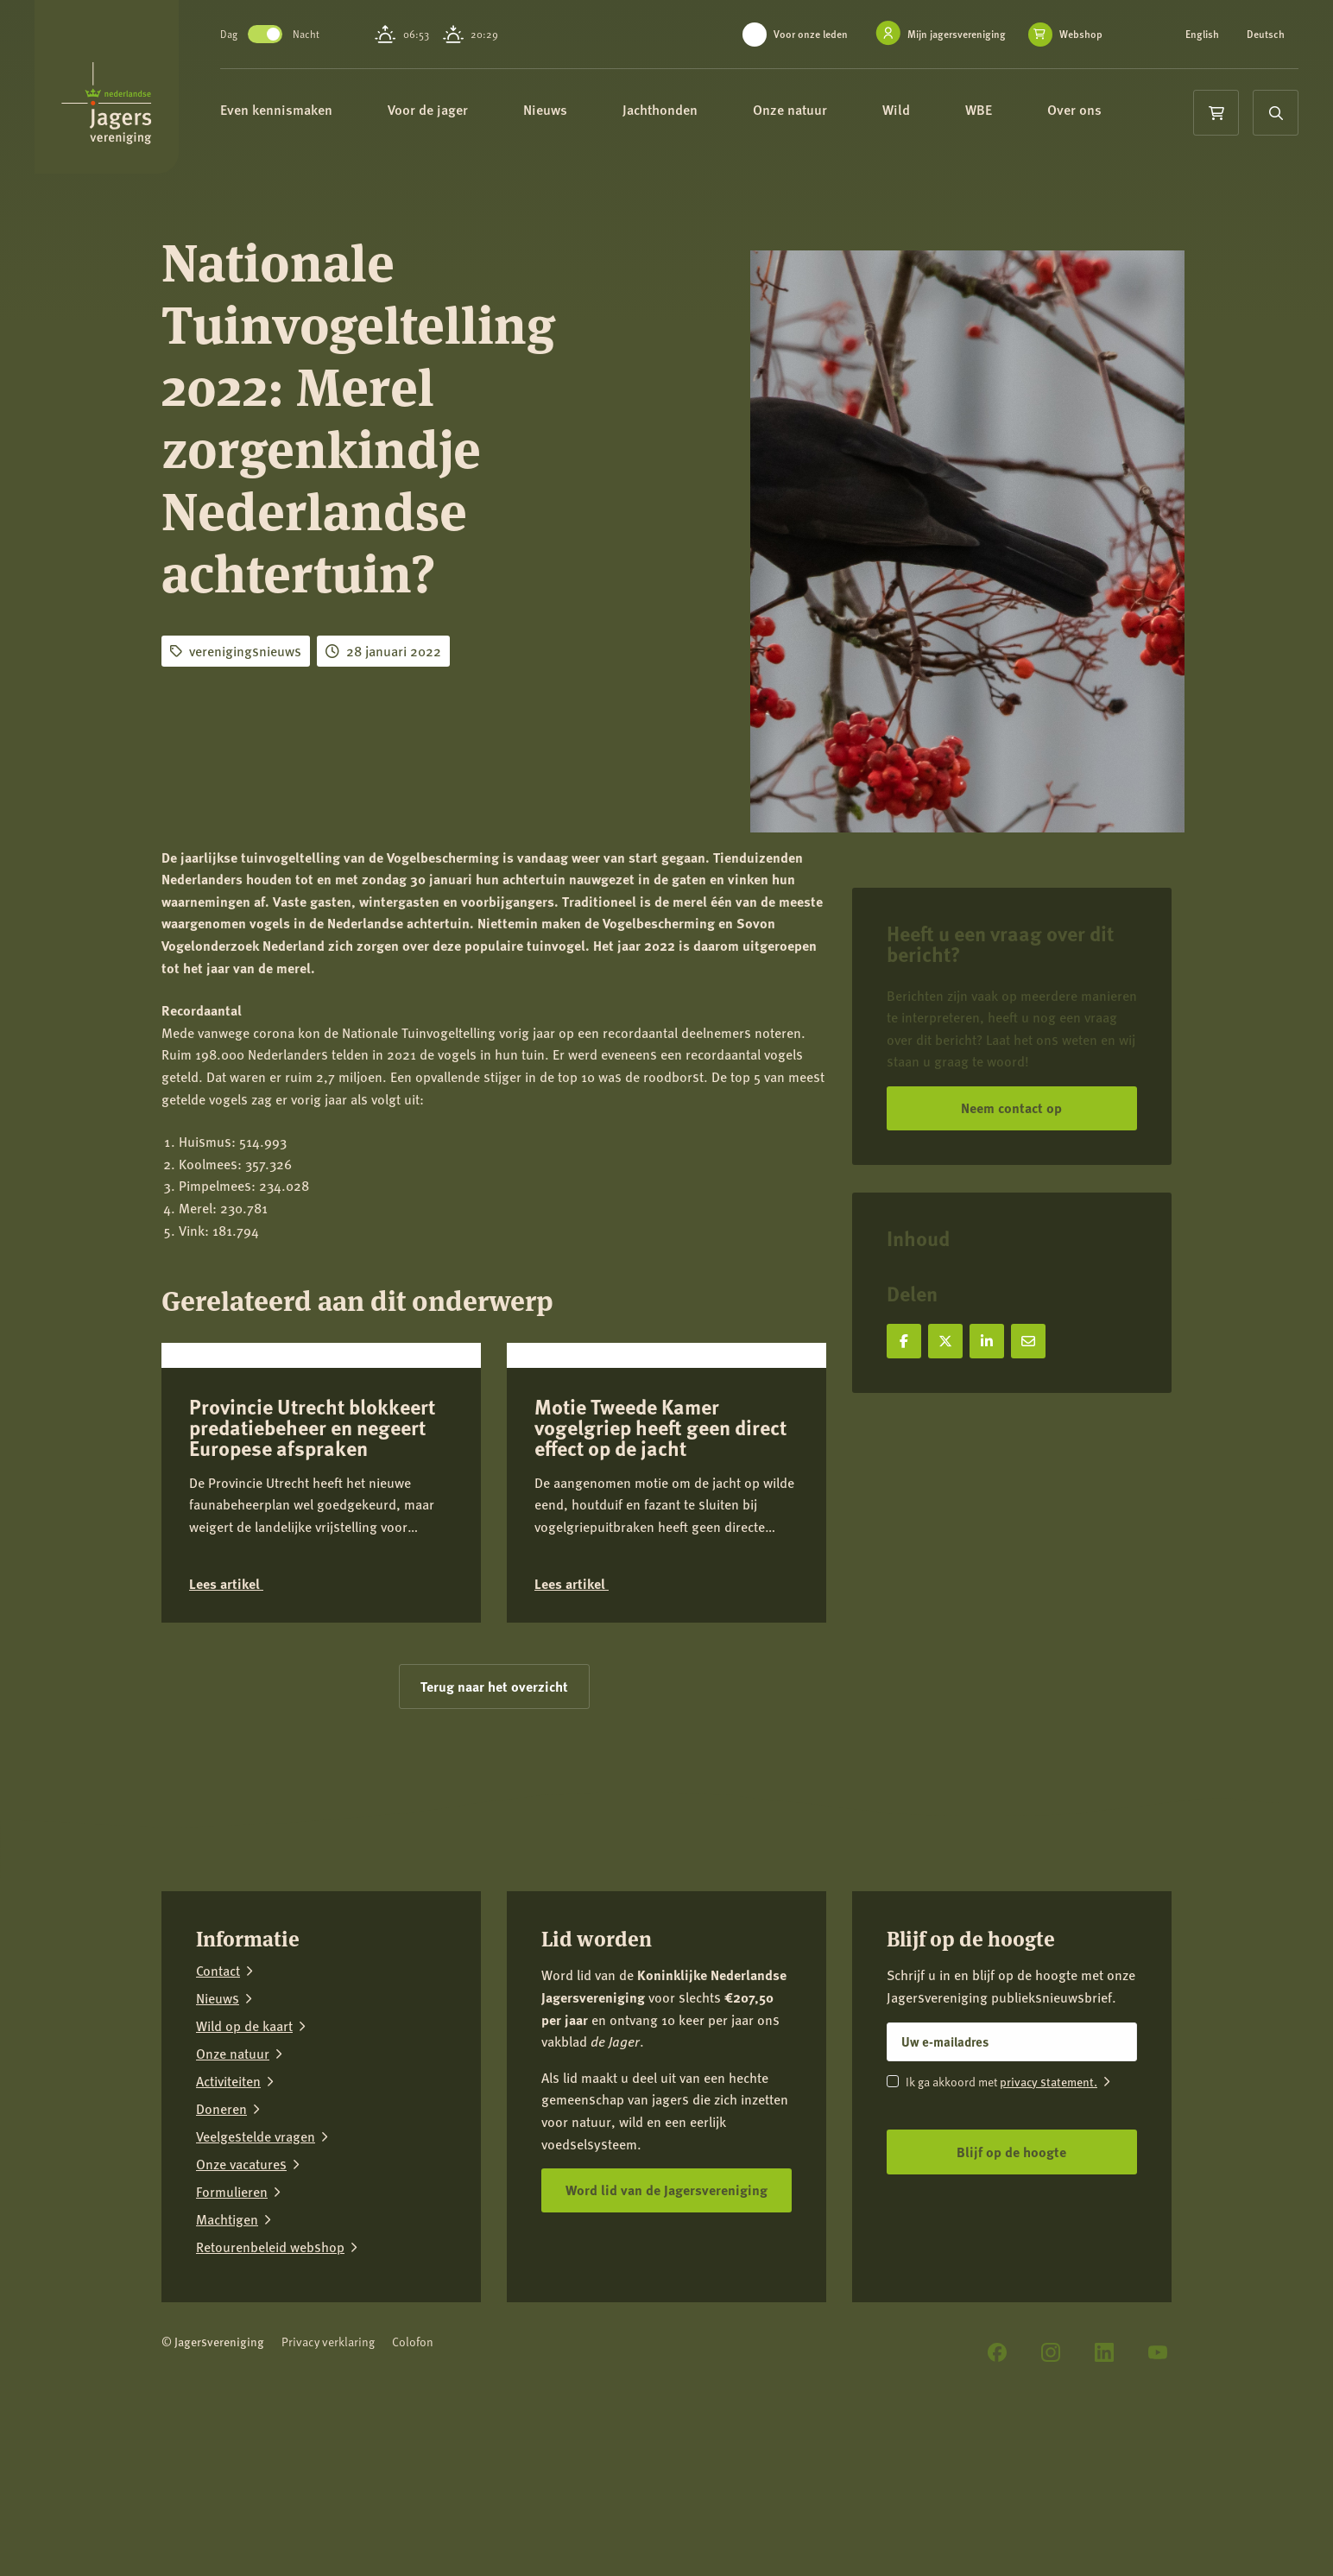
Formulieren (232, 2319)
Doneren (221, 2236)
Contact (218, 2097)
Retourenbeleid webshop (270, 2374)
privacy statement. (1048, 2207)
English (1202, 34)
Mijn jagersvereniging (956, 34)
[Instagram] (1051, 2479)
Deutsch (1266, 34)
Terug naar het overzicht (494, 1812)
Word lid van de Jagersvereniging (666, 2316)
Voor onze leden (811, 34)
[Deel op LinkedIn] (987, 1341)
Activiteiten (228, 2208)
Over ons (1099, 110)
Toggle (281, 34)
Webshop (1080, 34)
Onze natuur (814, 110)
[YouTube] (1158, 2479)
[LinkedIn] (1104, 2479)
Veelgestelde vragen (255, 2263)
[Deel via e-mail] (1028, 1341)
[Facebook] (997, 2479)
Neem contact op (1011, 1107)
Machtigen (227, 2346)
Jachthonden (684, 110)
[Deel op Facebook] (904, 1341)
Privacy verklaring (328, 2468)
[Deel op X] (945, 1341)
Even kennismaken (300, 110)
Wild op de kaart (244, 2153)
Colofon (412, 2468)
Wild (920, 110)
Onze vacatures (241, 2291)
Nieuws (569, 110)
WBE (1003, 110)
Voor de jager (452, 110)
